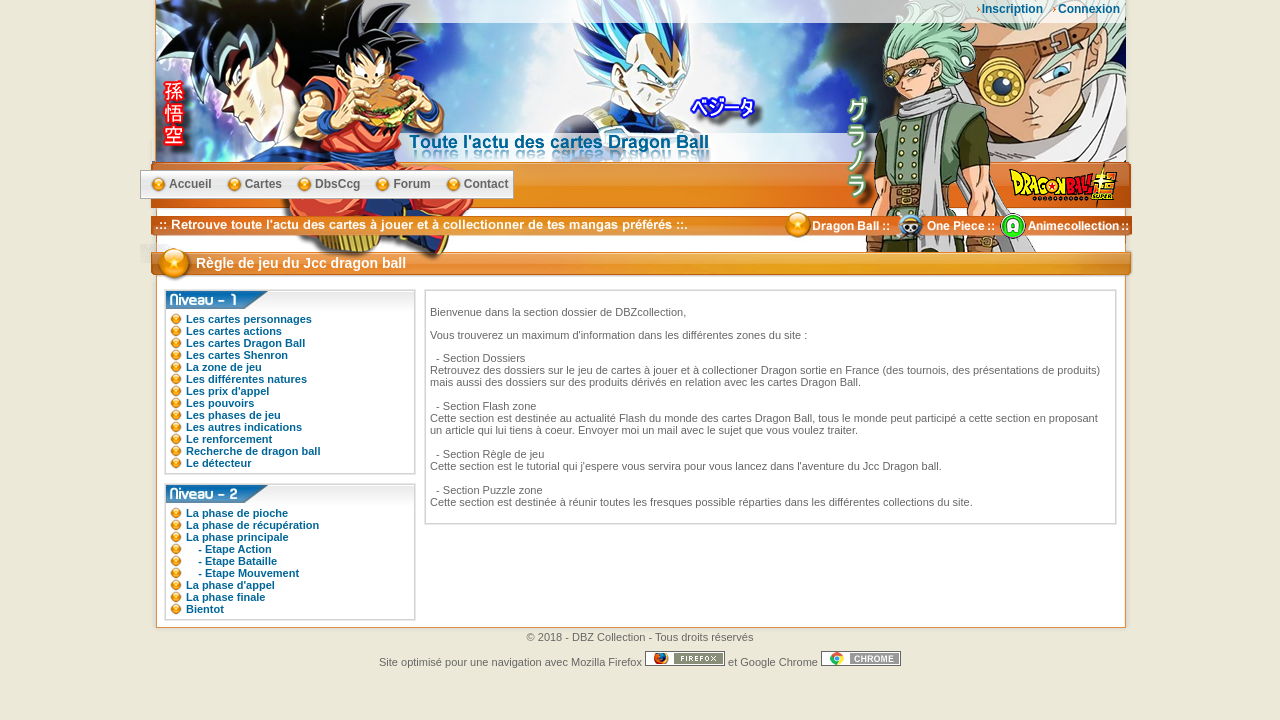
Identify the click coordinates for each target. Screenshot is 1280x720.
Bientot (205, 609)
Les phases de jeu (233, 415)
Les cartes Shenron (237, 355)
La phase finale (225, 597)
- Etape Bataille (231, 561)
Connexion (1089, 9)
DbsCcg (337, 184)
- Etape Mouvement (242, 573)
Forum (411, 184)
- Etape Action (229, 549)
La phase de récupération (252, 525)
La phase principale (237, 537)
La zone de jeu (224, 367)
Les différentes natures (246, 379)
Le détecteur (218, 463)
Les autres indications (244, 427)
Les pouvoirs (220, 403)
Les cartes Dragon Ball (245, 343)
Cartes (263, 184)
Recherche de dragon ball (253, 451)
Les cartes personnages (249, 319)
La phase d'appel (230, 585)
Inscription (1012, 9)
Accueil (190, 184)
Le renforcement (229, 439)
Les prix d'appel (227, 391)
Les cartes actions (234, 331)
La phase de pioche (237, 513)
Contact (486, 184)
